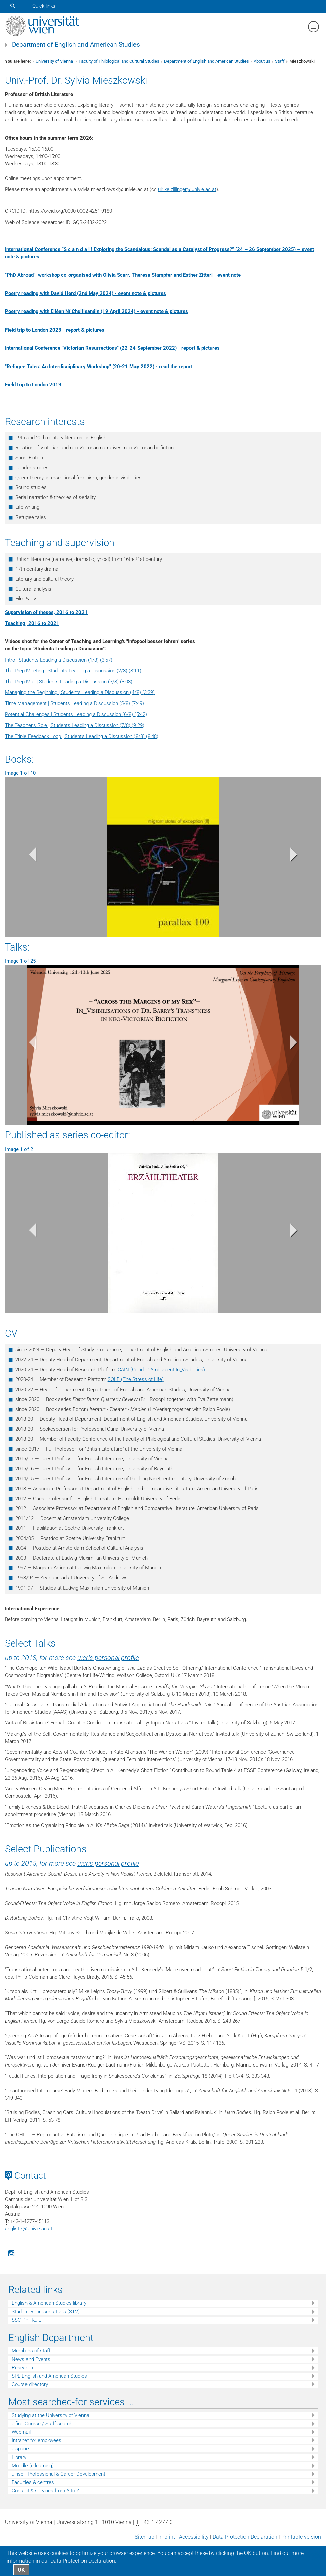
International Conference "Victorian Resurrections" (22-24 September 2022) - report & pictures (112, 348)
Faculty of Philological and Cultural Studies (119, 61)
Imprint (166, 2537)
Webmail (21, 2432)
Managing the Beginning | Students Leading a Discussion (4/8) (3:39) (80, 692)
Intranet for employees (36, 2440)
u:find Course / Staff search (42, 2424)
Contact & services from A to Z (45, 2491)
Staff (280, 61)
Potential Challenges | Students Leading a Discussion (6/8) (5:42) (76, 714)
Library (19, 2457)
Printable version (301, 2537)
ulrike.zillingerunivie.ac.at (187, 189)
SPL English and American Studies (49, 2376)
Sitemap (144, 2537)
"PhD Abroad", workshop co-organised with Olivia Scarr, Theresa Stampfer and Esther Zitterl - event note (123, 275)
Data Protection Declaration (245, 2537)
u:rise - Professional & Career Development (58, 2474)
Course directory (30, 2384)
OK (21, 2570)
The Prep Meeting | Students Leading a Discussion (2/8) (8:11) (73, 671)
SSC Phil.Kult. (26, 2320)
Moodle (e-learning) (33, 2466)
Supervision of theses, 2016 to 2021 (46, 612)
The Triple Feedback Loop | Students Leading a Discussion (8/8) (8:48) (81, 736)
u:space (20, 2449)
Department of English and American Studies (76, 44)
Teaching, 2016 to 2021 (32, 623)
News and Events (31, 2359)
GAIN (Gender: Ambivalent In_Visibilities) (161, 1370)
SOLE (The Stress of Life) (136, 1379)
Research (22, 2368)
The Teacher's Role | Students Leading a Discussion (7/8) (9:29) (74, 725)
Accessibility (194, 2537)
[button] (28, 856)
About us (262, 61)
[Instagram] (11, 2252)
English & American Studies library (49, 2303)
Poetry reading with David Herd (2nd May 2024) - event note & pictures (85, 293)
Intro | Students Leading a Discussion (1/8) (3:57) (58, 660)
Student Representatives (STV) (46, 2311)
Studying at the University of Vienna (50, 2415)
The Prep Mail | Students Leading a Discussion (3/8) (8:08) (68, 682)
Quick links (43, 6)
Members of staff (31, 2351)
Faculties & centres (33, 2482)
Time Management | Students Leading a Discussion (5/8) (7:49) (74, 703)
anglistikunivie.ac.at (28, 2229)
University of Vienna (55, 61)
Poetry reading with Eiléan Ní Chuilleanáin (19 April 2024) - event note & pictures (96, 311)
